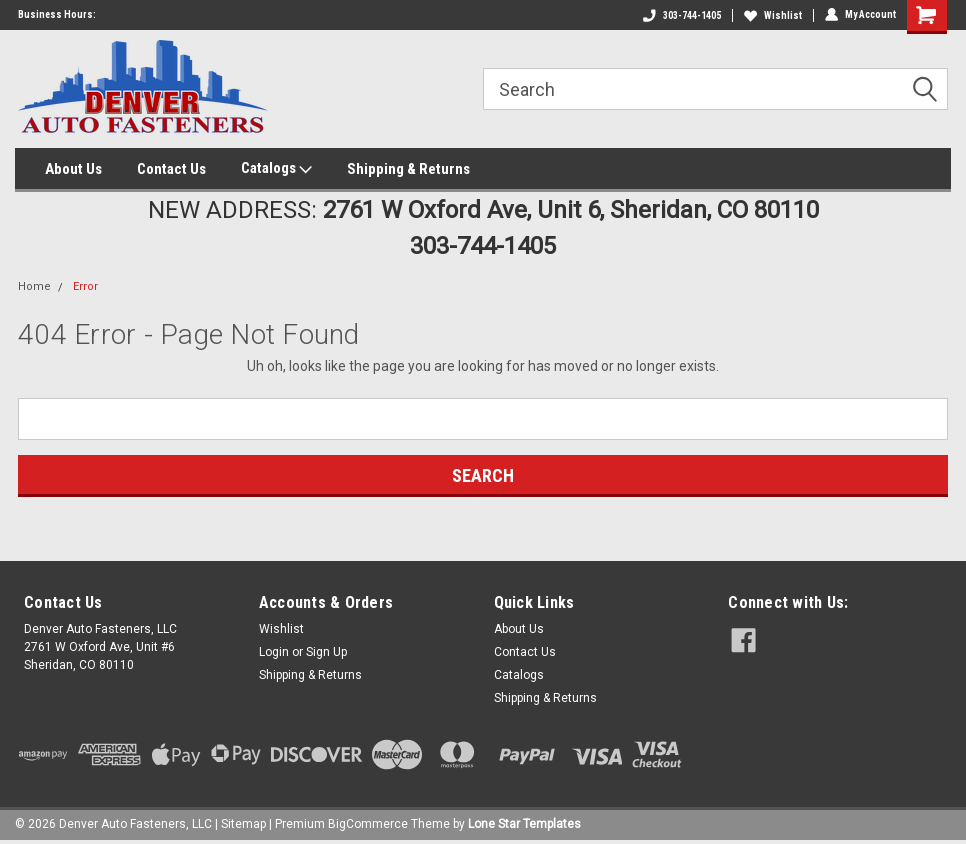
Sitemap (243, 824)
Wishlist (773, 15)
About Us (73, 169)
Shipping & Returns (408, 169)
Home (34, 286)
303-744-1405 (682, 15)
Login (274, 652)
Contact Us (171, 169)
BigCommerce (368, 824)
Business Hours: (57, 14)
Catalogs (276, 169)
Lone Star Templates (524, 824)
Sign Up (326, 652)
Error (85, 286)
